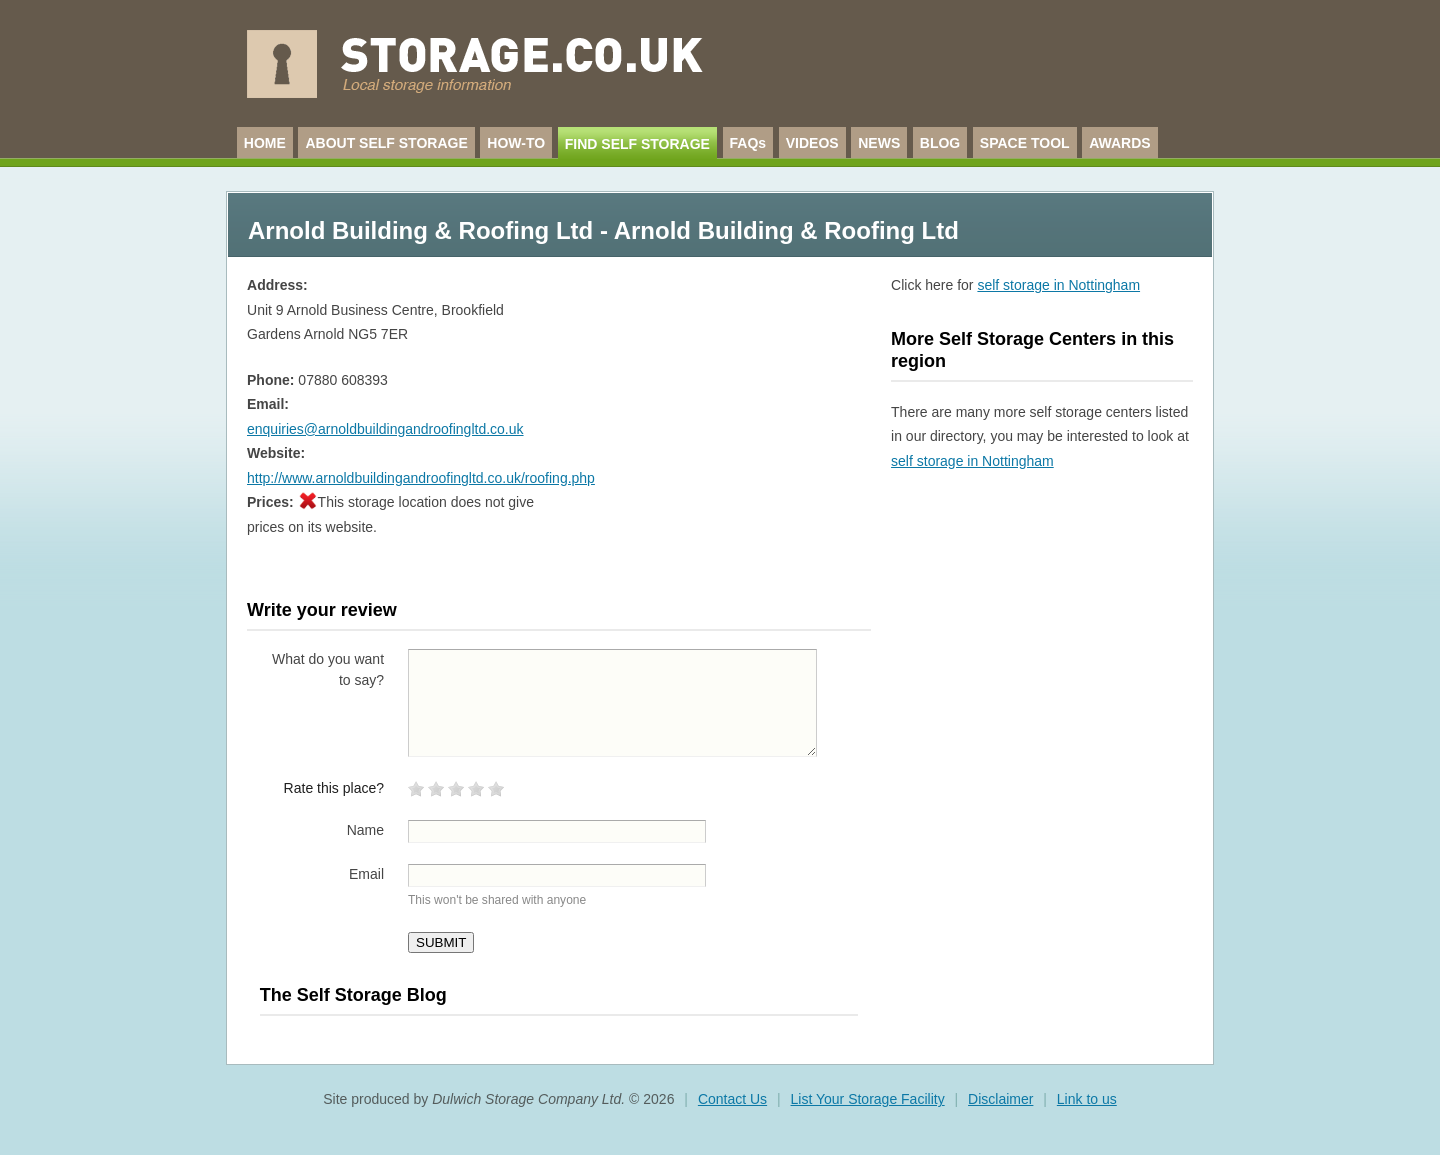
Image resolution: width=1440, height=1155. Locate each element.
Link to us (1087, 1099)
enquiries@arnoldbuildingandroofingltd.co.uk (385, 429)
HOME (265, 143)
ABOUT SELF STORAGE (386, 143)
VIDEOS (812, 143)
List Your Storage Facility (868, 1099)
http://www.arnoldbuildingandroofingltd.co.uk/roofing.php (421, 478)
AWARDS (1119, 143)
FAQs (748, 143)
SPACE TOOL (1025, 143)
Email (366, 874)
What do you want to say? (328, 669)
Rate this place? (334, 788)
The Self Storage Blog (353, 995)
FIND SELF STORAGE (637, 144)
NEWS (879, 143)
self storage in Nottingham (1058, 285)
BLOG (940, 143)
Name (365, 830)
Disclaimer (1000, 1099)
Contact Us (732, 1099)
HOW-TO (516, 143)
